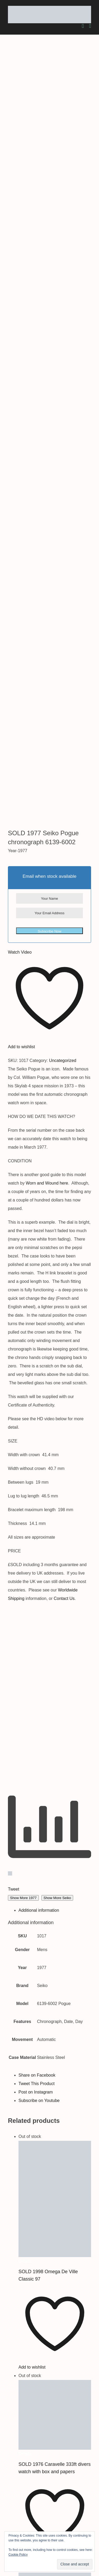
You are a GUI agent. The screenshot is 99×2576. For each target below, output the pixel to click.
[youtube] (5, 2524)
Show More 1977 (23, 1301)
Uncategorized (62, 463)
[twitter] (2, 2524)
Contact (18, 2511)
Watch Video (20, 355)
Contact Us (64, 1001)
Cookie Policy (18, 2554)
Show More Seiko (57, 1301)
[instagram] (4, 2524)
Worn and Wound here (47, 586)
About (16, 2477)
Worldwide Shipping (29, 2486)
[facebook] (1, 2524)
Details (24, 1664)
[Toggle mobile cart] (83, 26)
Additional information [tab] (38, 1313)
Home (16, 2469)
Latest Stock (22, 2494)
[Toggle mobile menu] (90, 26)
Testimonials (22, 2503)
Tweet (13, 1292)
